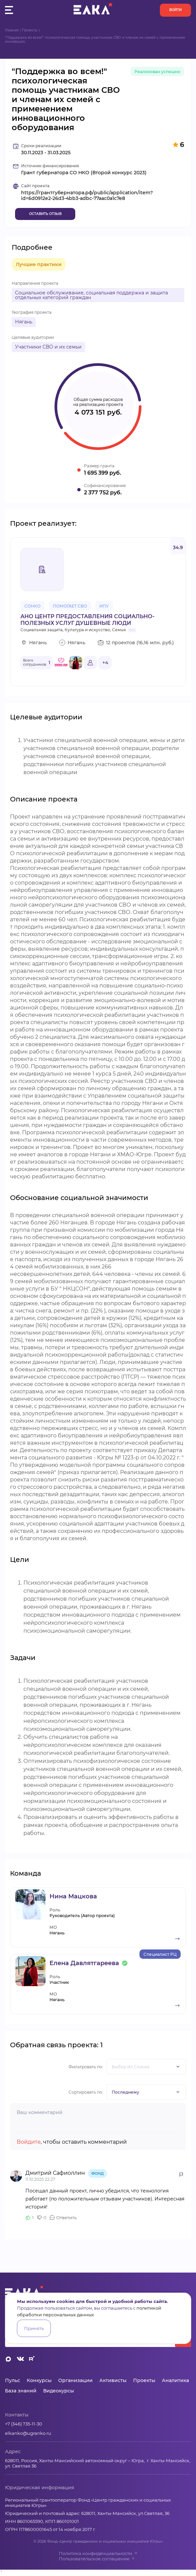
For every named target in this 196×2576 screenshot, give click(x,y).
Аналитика (175, 2380)
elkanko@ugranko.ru (28, 2433)
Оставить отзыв (45, 214)
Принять (34, 2328)
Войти (175, 10)
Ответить (66, 2217)
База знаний (20, 2390)
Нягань (23, 322)
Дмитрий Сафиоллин (55, 2173)
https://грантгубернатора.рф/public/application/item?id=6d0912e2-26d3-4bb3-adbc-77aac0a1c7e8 (87, 195)
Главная (12, 30)
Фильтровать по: (86, 2066)
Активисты (112, 2380)
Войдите (29, 2142)
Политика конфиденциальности (98, 2553)
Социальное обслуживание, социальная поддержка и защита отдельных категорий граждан (91, 295)
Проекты (29, 30)
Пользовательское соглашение (97, 2558)
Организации (75, 2380)
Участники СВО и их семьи (48, 347)
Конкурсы (39, 2380)
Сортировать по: (86, 2092)
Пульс (12, 2380)
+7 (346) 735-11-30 (23, 2423)
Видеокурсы (58, 2390)
